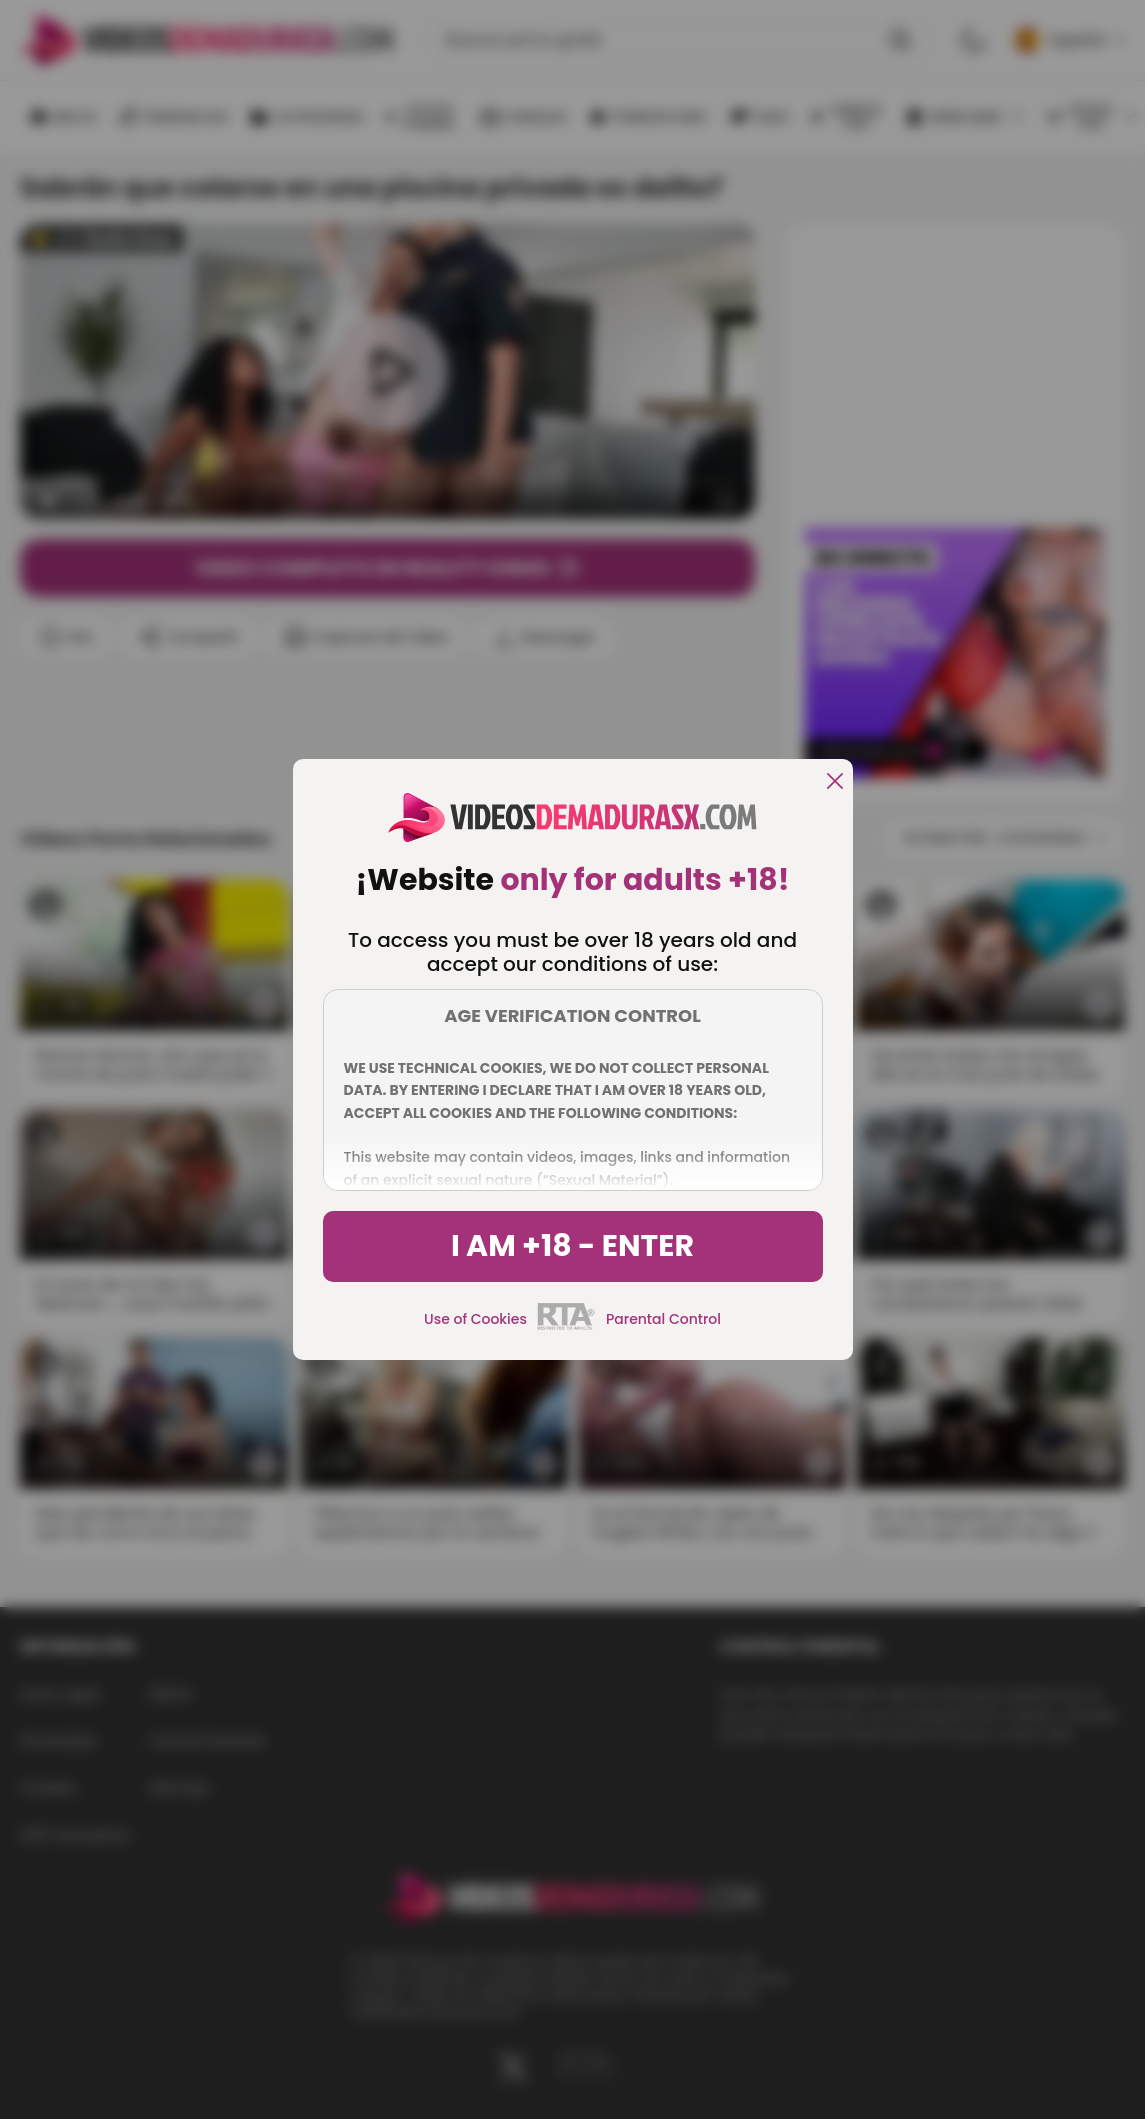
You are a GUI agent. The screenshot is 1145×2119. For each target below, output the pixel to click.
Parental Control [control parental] (663, 1319)
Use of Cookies (475, 1319)
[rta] (566, 1327)
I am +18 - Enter (572, 1246)
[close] (835, 782)
